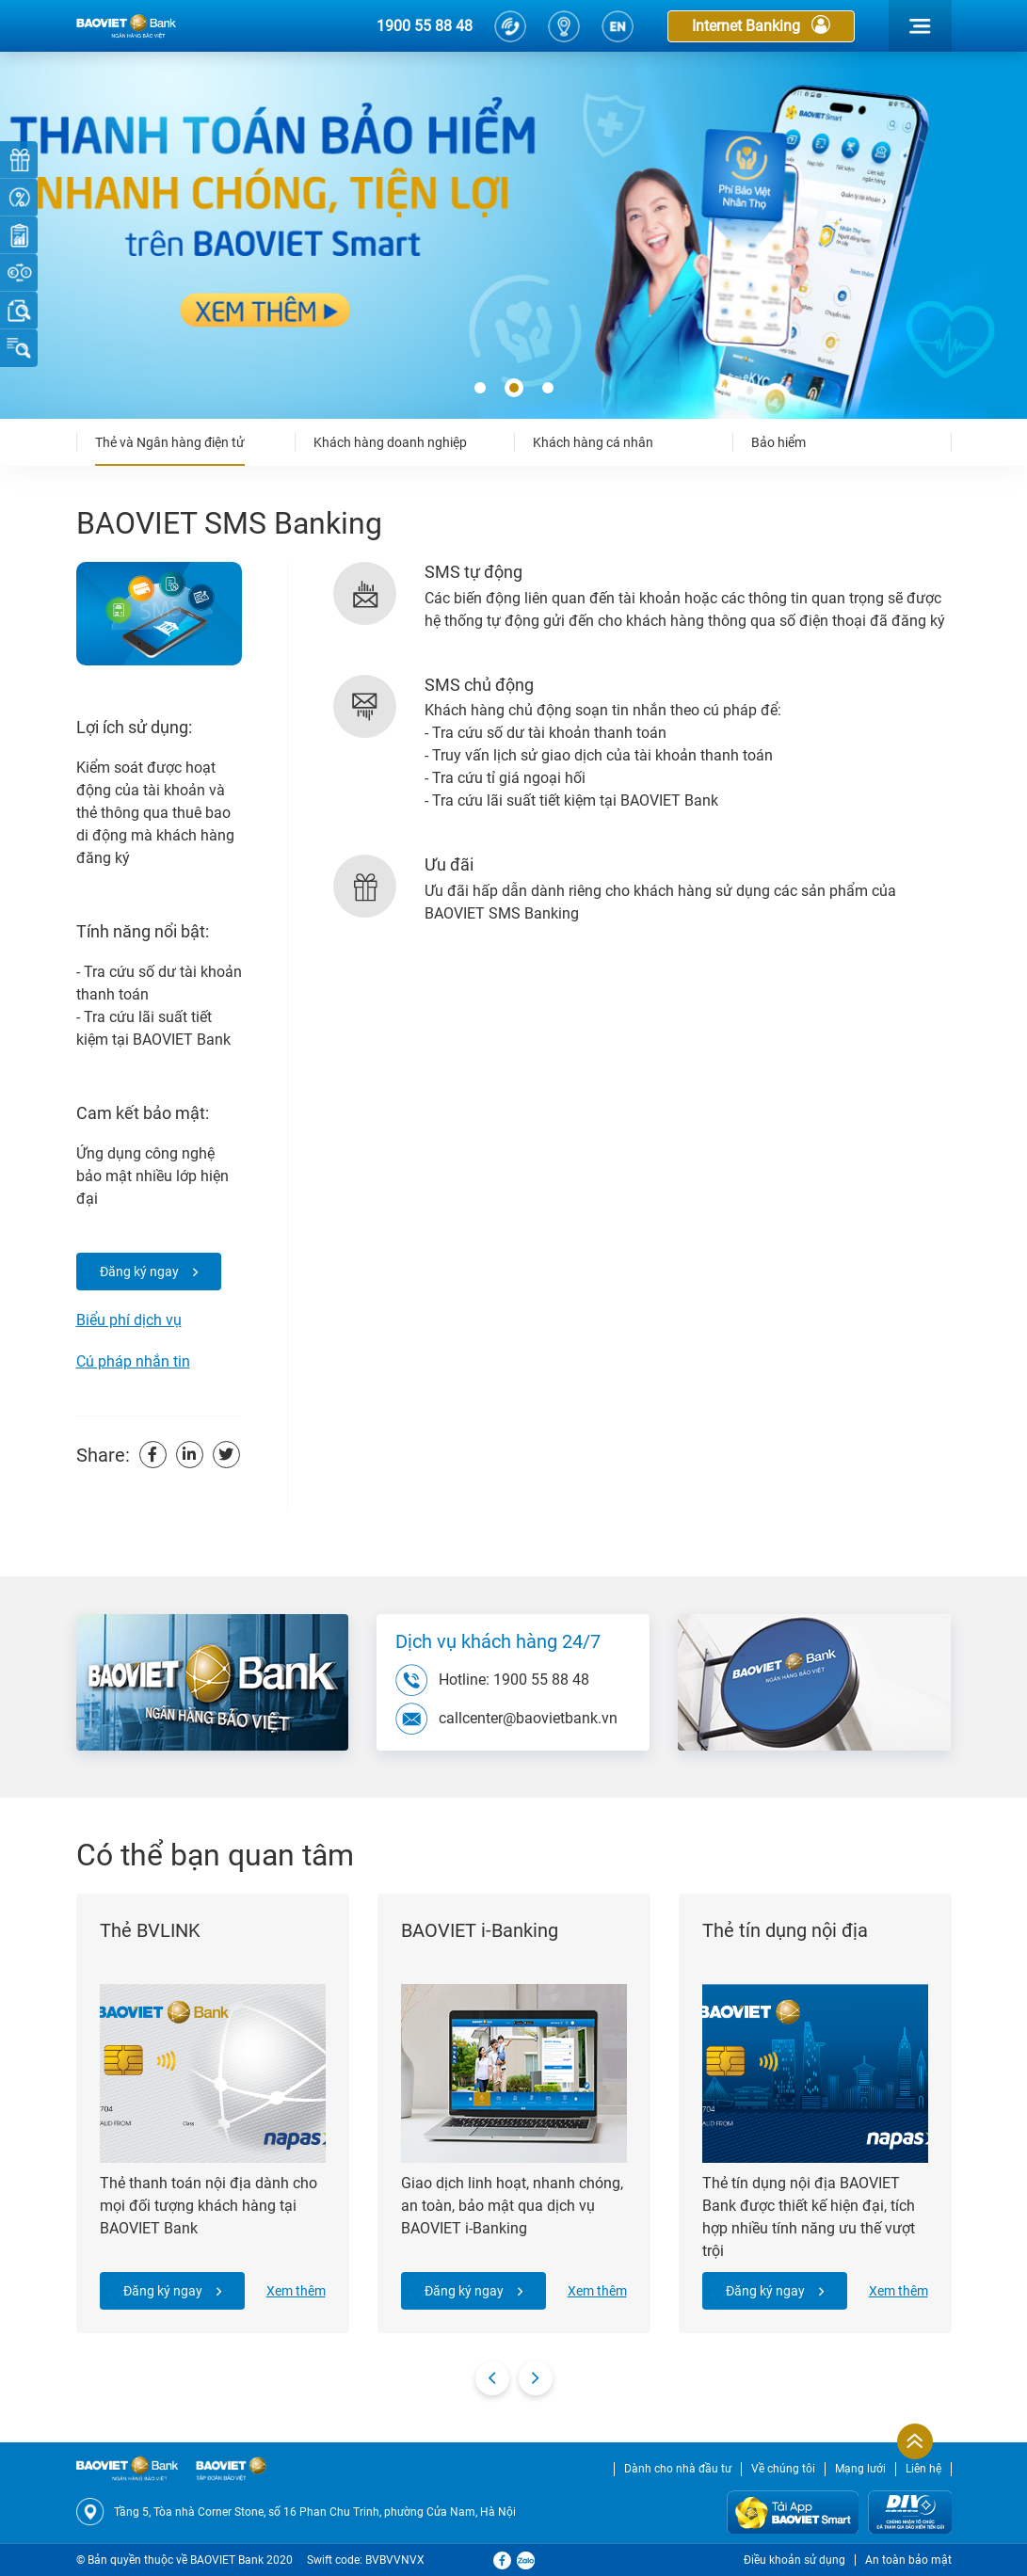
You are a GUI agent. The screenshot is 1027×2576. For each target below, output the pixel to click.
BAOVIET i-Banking (479, 1930)
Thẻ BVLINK (150, 1930)
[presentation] (492, 2378)
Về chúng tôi (783, 2468)
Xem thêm (296, 2290)
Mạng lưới (860, 2468)
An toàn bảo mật (908, 2560)
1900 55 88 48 (425, 26)
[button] (480, 388)
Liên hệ (923, 2468)
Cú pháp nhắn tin (133, 1361)
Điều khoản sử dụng (794, 2560)
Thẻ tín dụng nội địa (785, 1930)
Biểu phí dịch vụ (129, 1320)
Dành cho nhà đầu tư (677, 2468)
